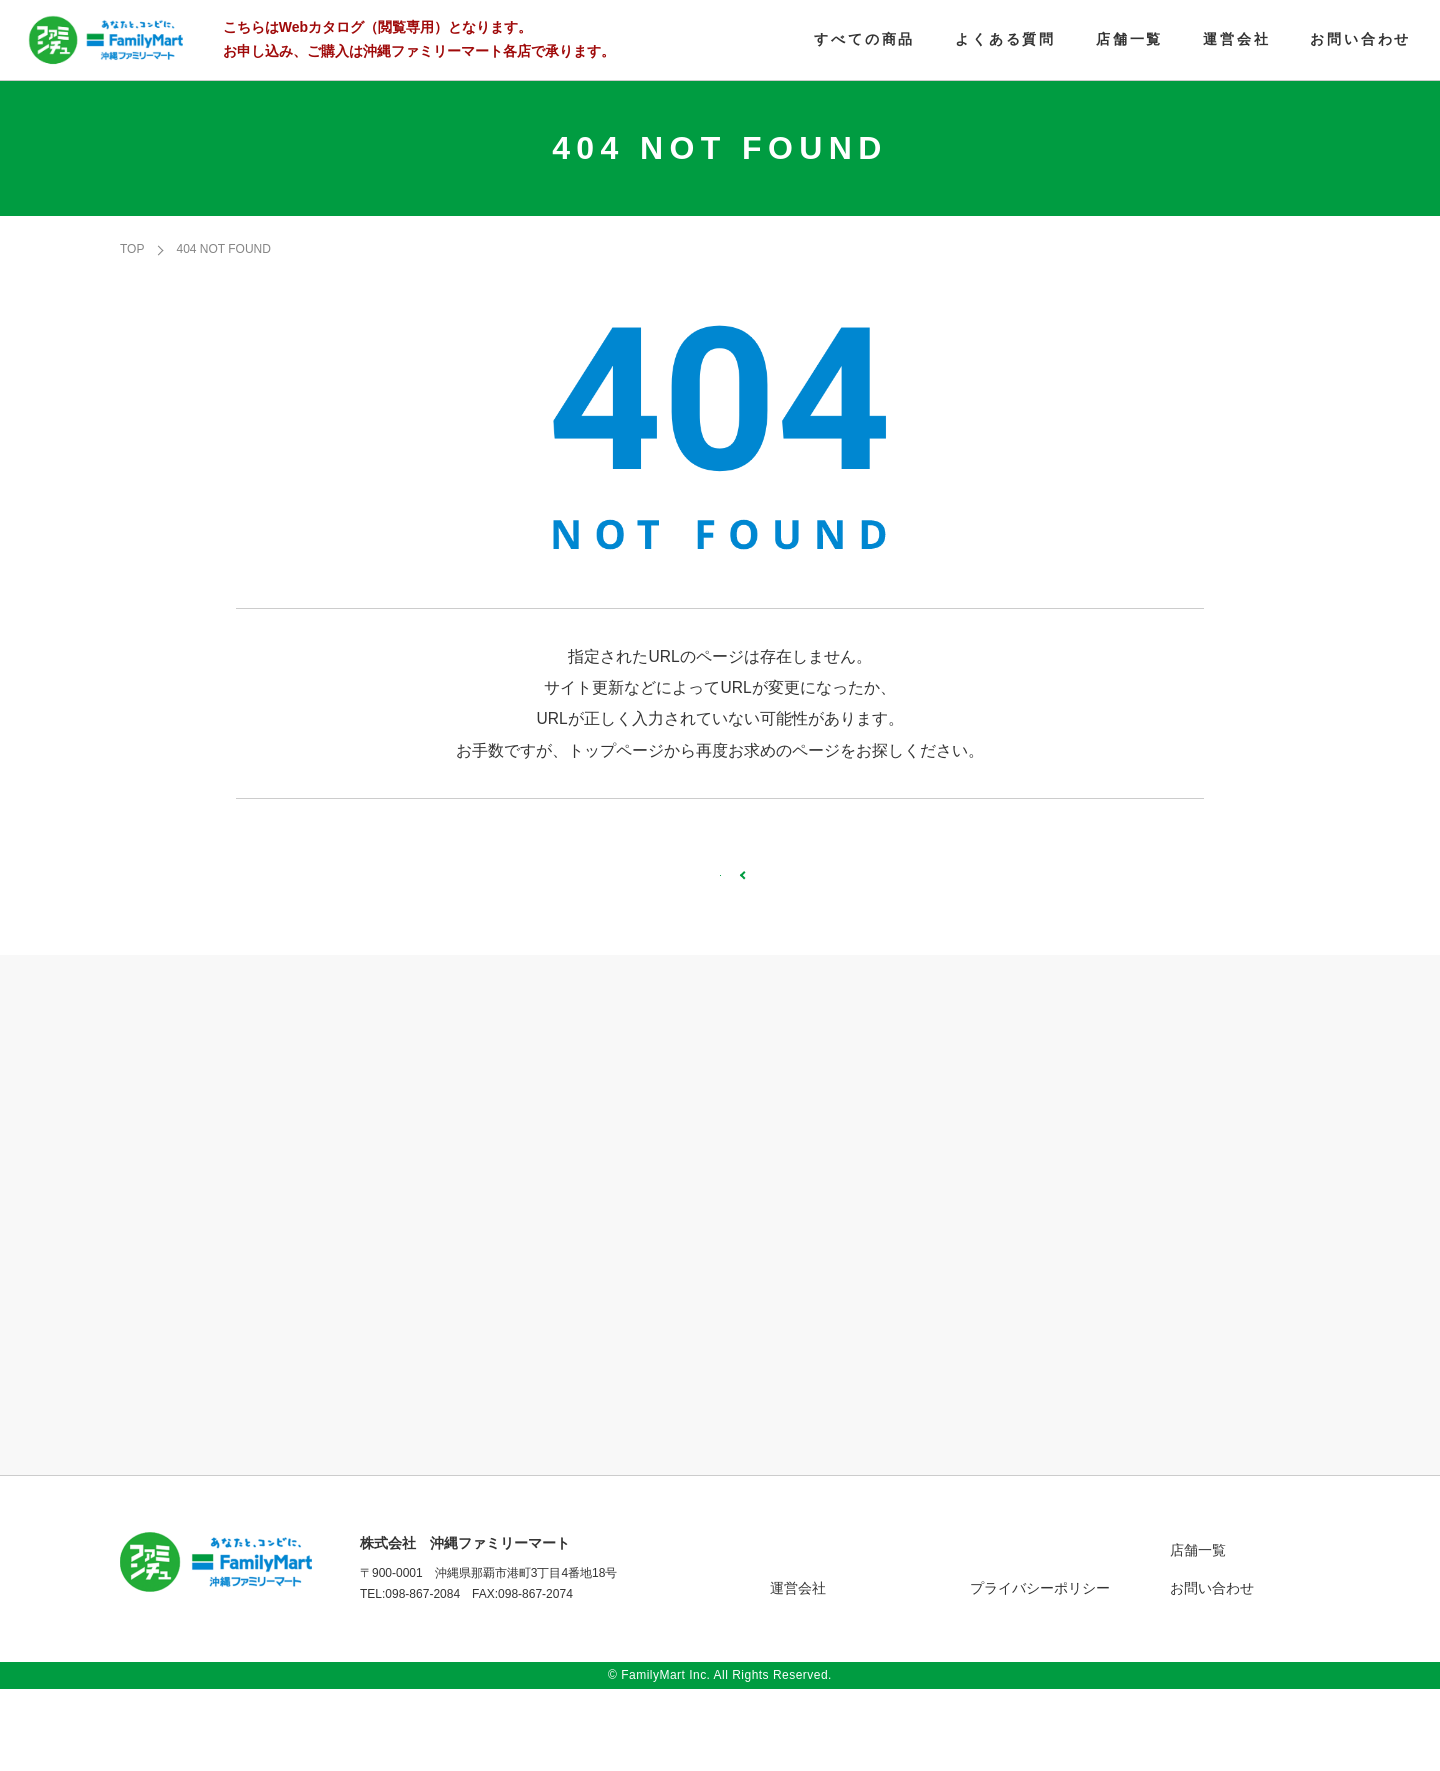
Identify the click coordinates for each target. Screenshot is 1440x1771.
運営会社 (798, 1670)
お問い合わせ (1212, 1670)
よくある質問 (1012, 1632)
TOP (132, 253)
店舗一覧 (1198, 1632)
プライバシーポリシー (1040, 1670)
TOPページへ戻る (720, 921)
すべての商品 (812, 1632)
